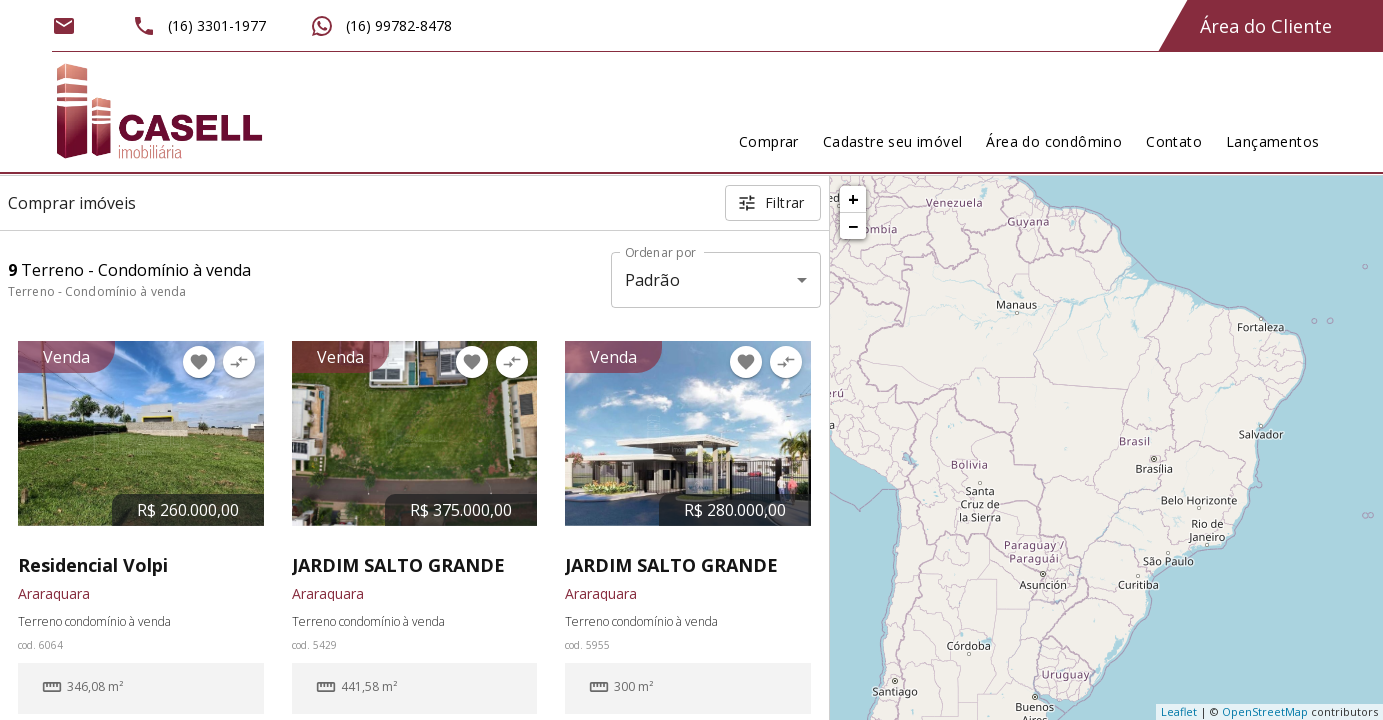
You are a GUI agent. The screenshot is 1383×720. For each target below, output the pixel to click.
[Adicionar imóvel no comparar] (239, 362)
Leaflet (1179, 711)
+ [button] (853, 199)
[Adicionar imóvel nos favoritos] (199, 362)
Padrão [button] (652, 280)
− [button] (853, 226)
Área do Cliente (1266, 26)
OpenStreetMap (1265, 711)
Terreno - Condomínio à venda (97, 291)
